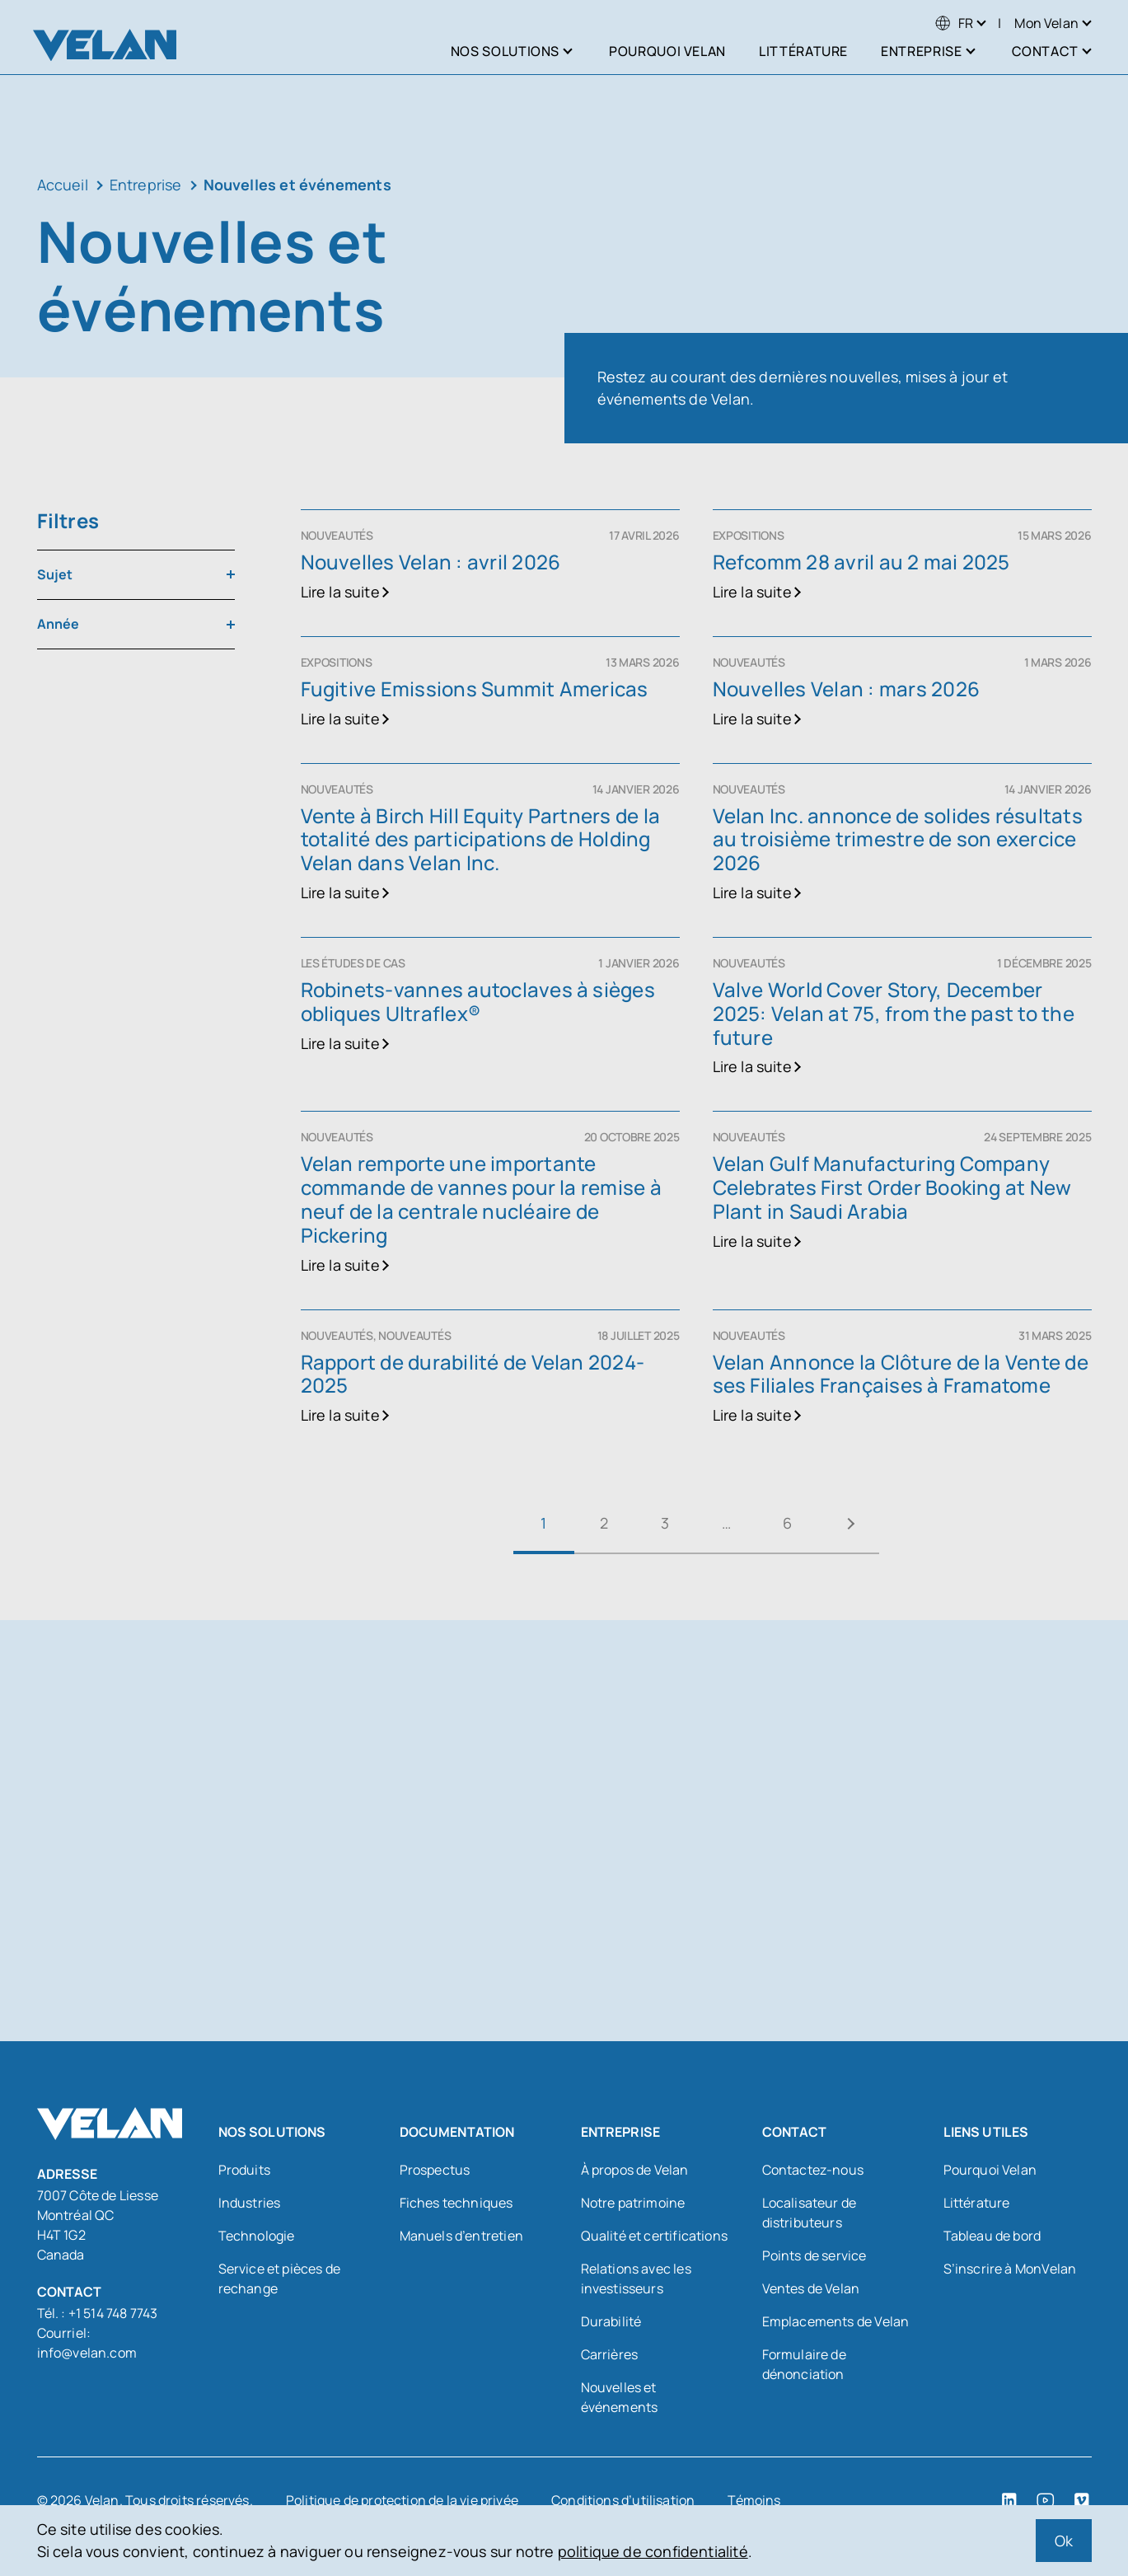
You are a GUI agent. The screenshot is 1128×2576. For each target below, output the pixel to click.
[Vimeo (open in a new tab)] (1082, 2500)
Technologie (256, 2236)
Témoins (754, 2500)
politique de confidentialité (653, 2551)
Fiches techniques (456, 2203)
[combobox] (136, 574)
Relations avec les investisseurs (636, 2278)
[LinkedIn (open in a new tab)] (1009, 2500)
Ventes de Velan (811, 2288)
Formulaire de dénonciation (804, 2364)
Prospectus (435, 2170)
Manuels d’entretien (461, 2236)
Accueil (62, 184)
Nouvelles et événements (619, 2397)
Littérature (976, 2203)
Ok (1064, 2540)
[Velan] (104, 45)
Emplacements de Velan (836, 2321)
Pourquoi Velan (990, 2170)
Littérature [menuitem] (803, 51)
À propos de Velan (635, 2170)
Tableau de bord (992, 2236)
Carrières (610, 2354)
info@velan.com (87, 2353)
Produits (244, 2170)
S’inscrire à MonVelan (1010, 2269)
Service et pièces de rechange (279, 2278)
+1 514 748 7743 (113, 2313)
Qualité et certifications (654, 2236)
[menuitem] (954, 23)
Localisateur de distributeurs (809, 2213)
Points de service (814, 2255)
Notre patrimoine (633, 2203)
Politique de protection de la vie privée (402, 2500)
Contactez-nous (813, 2170)
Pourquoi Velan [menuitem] (667, 51)
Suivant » (848, 1523)
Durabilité (611, 2321)
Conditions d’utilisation (623, 2500)
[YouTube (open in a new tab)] (1045, 2500)
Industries (249, 2203)
